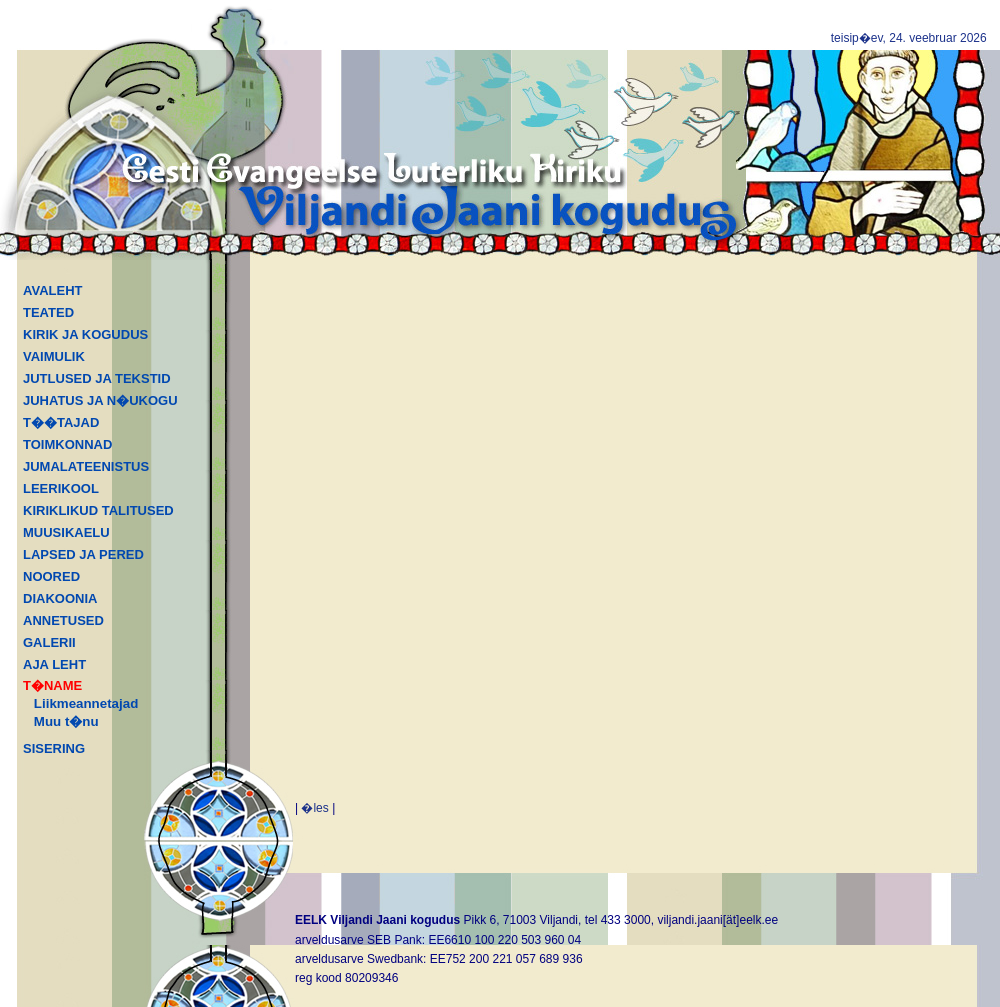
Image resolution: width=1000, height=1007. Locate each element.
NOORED (51, 576)
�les (314, 808)
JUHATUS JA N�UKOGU (100, 400)
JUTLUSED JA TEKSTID (97, 378)
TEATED (48, 312)
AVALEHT (52, 290)
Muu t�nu (66, 721)
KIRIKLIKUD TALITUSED (98, 510)
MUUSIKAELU (66, 532)
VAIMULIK (54, 356)
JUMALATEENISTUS (86, 466)
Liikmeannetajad (86, 703)
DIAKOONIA (60, 598)
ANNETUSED (63, 620)
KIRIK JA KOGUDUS (85, 334)
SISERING (54, 748)
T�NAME (52, 685)
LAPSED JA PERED (83, 554)
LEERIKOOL (61, 488)
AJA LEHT (54, 664)
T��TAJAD (61, 422)
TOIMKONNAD (67, 444)
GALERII (49, 642)
